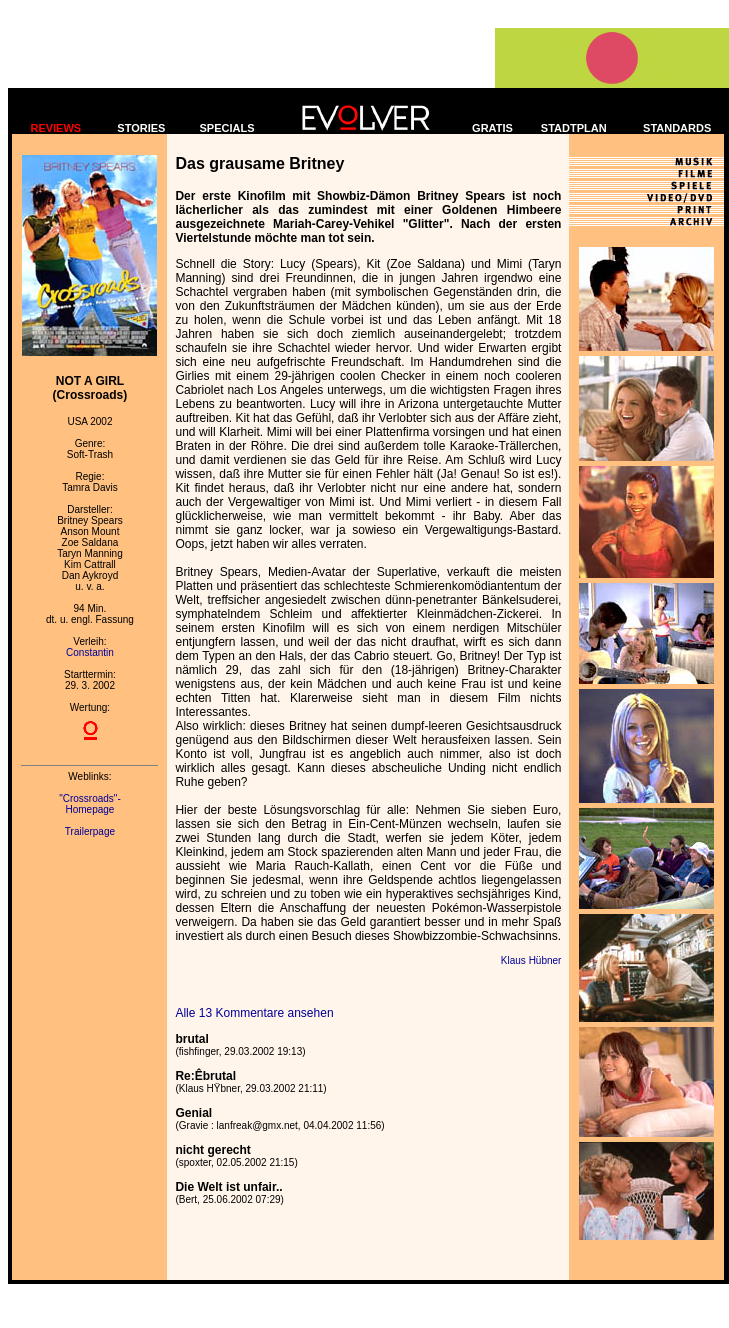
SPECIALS (227, 128)
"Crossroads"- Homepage (90, 804)
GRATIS (492, 128)
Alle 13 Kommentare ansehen (254, 1013)
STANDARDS (677, 128)
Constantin (90, 652)
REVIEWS (55, 128)
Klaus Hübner (531, 960)
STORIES (141, 128)
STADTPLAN (574, 128)
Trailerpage (90, 831)
